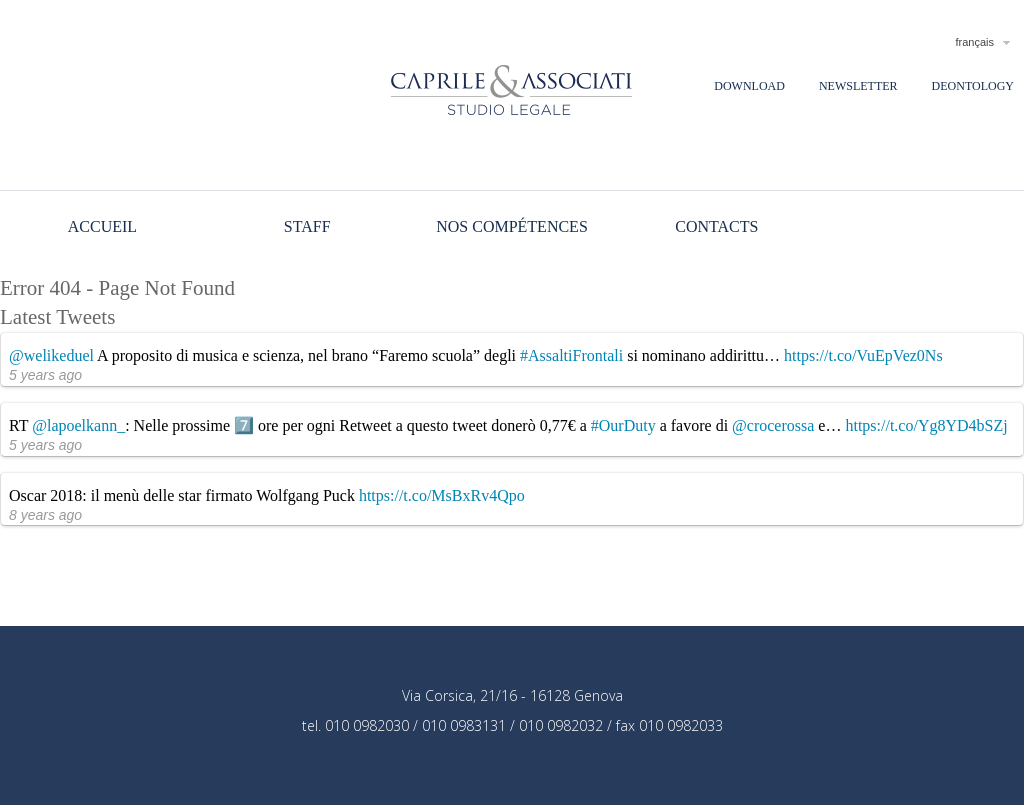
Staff (307, 226)
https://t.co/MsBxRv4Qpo (442, 495)
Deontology (973, 86)
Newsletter (858, 86)
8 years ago (45, 515)
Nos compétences (512, 226)
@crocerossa (773, 425)
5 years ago (45, 375)
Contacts (716, 226)
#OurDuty (623, 425)
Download (749, 86)
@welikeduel (51, 355)
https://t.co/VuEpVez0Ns (863, 355)
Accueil (102, 226)
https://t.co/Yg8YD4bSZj (926, 425)
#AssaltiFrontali (571, 355)
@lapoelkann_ (78, 425)
